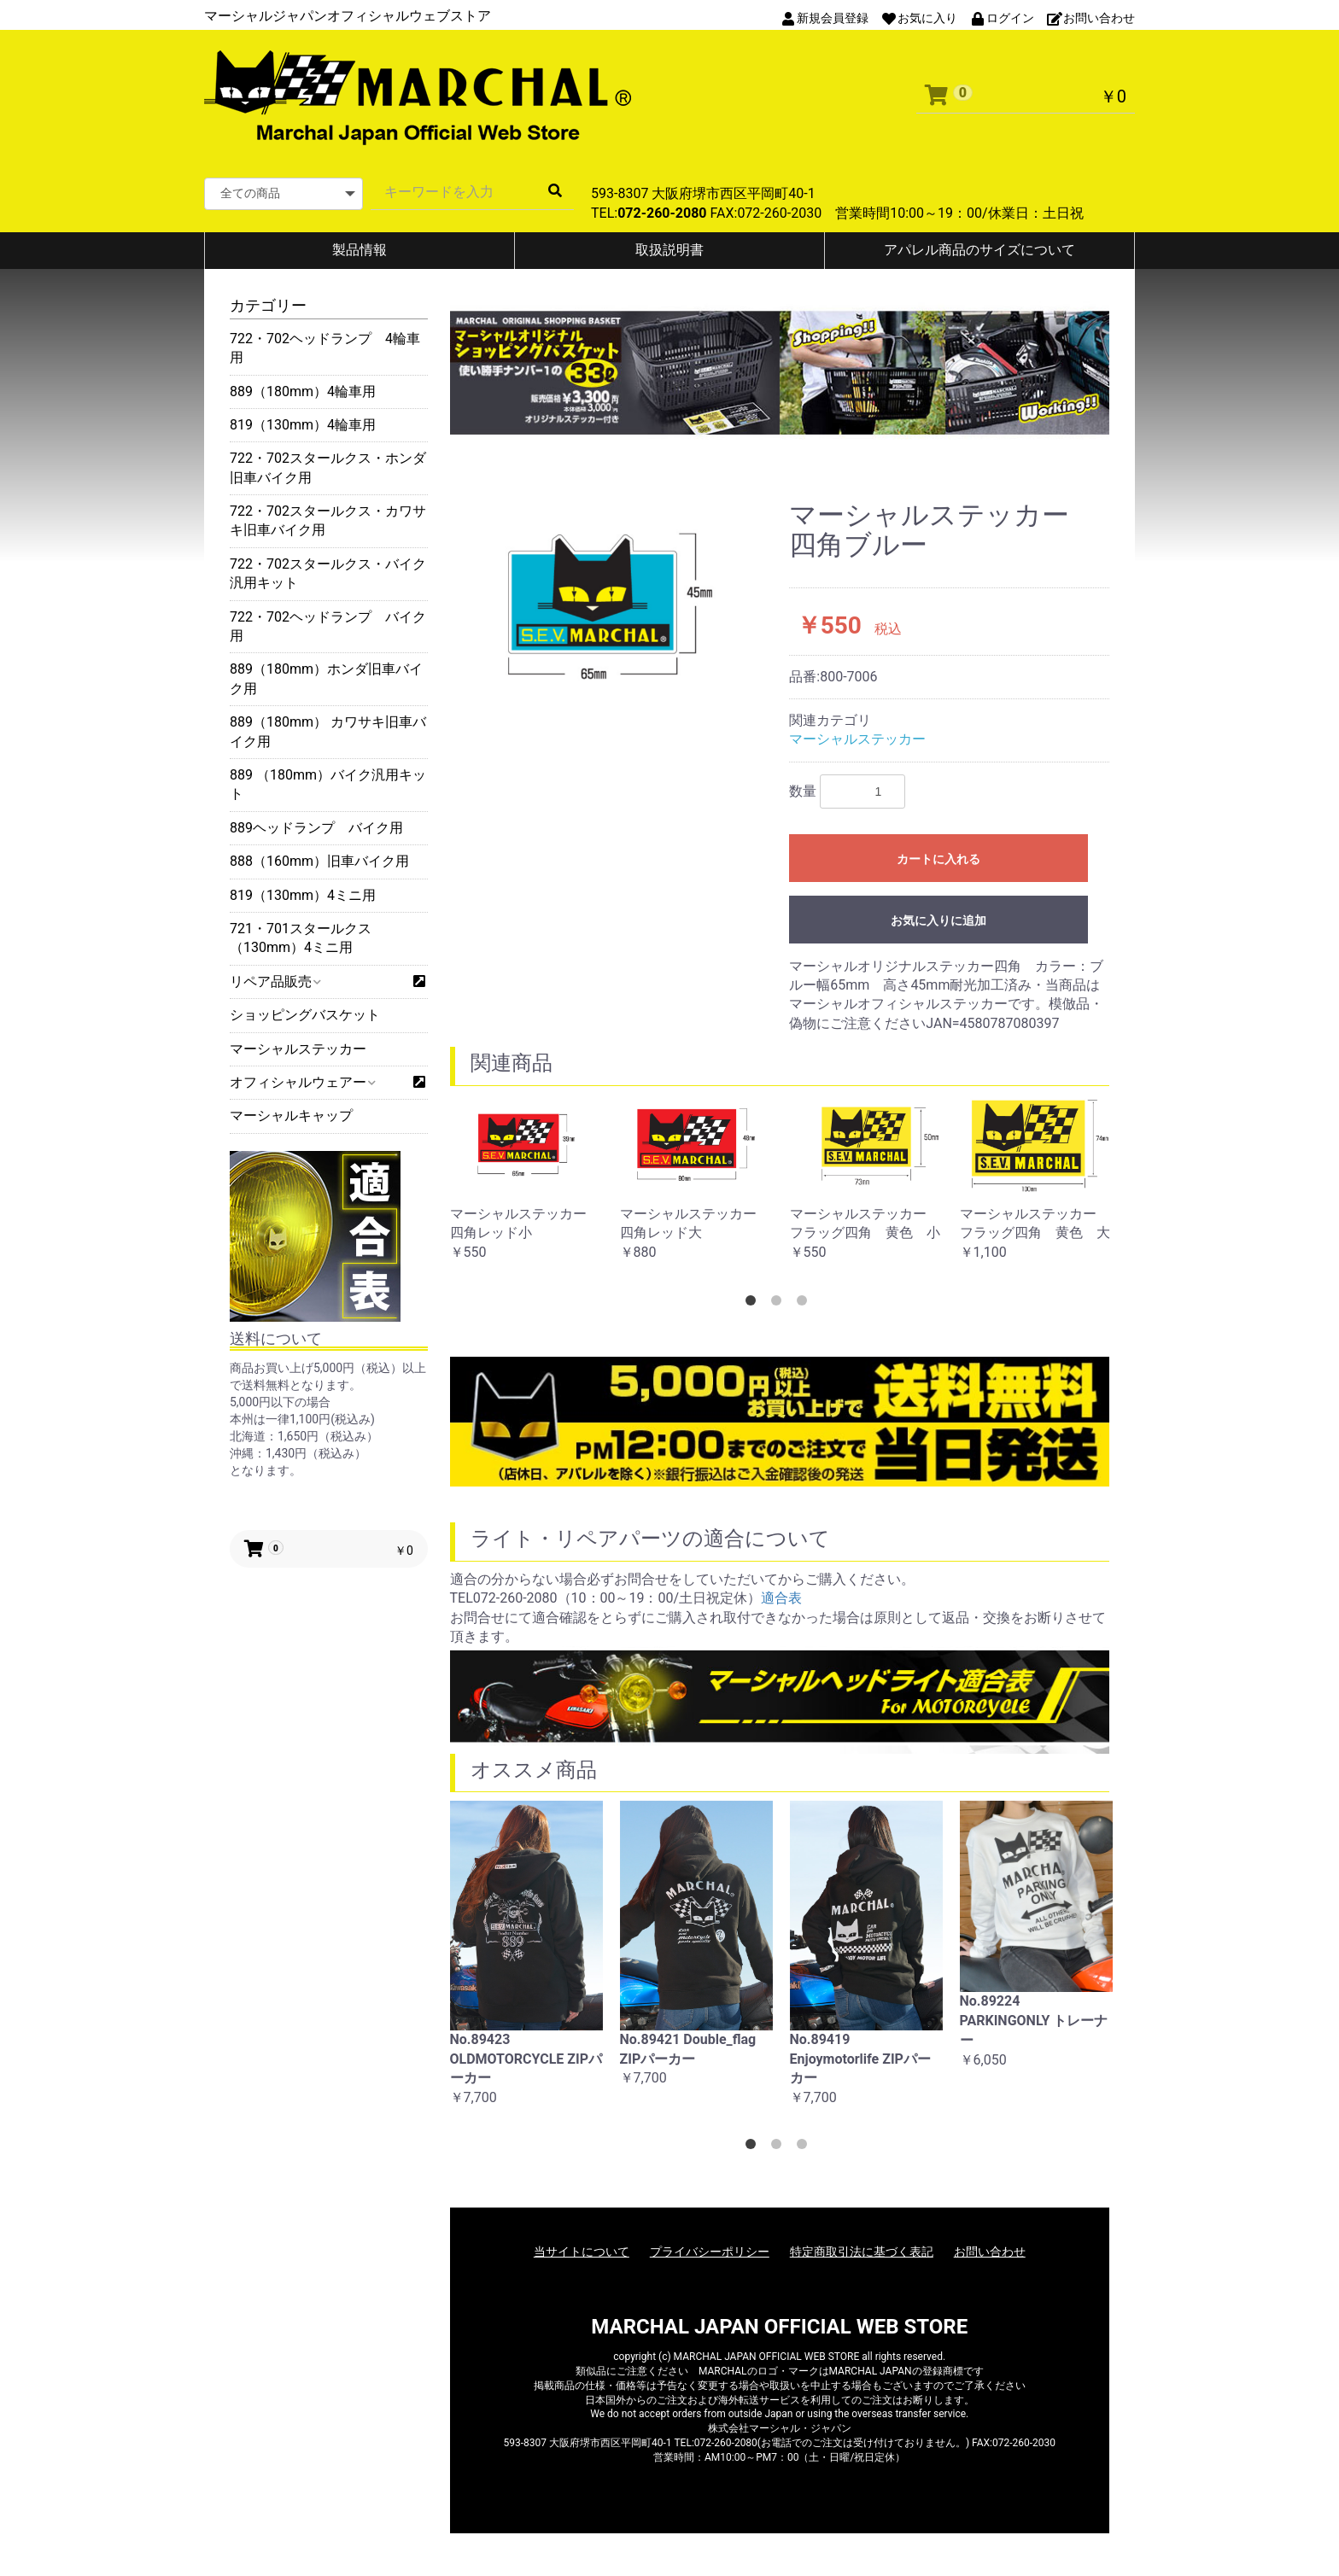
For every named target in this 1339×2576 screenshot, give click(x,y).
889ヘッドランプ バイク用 (316, 828)
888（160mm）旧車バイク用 (319, 861)
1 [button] (754, 1303)
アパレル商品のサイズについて (979, 250)
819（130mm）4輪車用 (303, 425)
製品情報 (359, 250)
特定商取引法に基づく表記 (861, 2251)
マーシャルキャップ (291, 1115)
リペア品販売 (274, 981)
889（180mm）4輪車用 (303, 391)
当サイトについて (581, 2251)
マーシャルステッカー (298, 1049)
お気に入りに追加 (938, 920)
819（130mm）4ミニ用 (303, 895)
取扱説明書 (669, 250)
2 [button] (779, 1303)
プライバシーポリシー (709, 2251)
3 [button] (805, 1303)
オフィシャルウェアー (302, 1082)
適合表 (781, 1598)
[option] (610, 607)
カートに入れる (938, 859)
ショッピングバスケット (305, 1015)
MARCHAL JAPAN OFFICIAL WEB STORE (779, 2327)
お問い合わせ (990, 2251)
